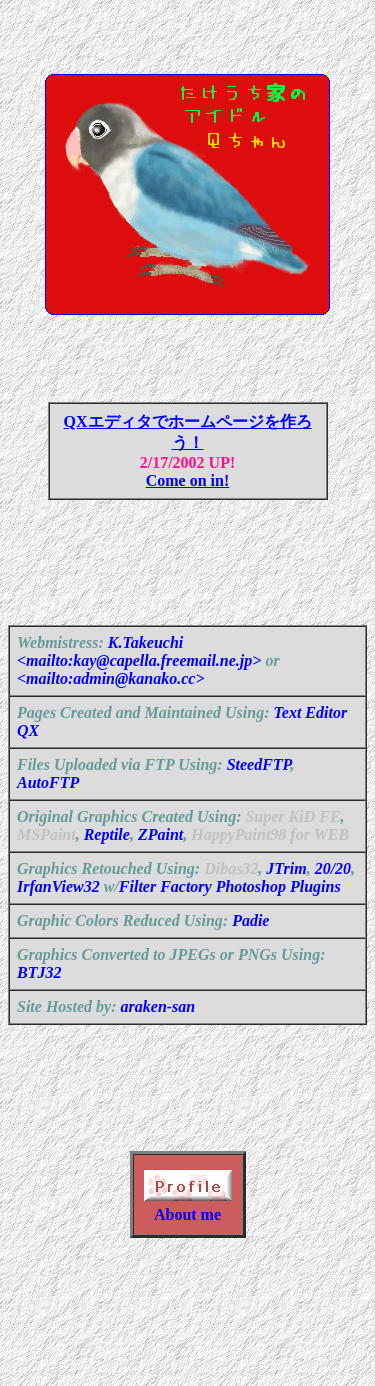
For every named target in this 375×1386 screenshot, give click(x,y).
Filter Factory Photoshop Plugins (230, 910)
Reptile (107, 858)
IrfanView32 (58, 910)
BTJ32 (39, 996)
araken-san (158, 1030)
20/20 (333, 892)
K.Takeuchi (145, 666)
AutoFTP (48, 806)
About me (187, 1250)
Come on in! (188, 492)
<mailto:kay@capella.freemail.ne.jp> (139, 684)
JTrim (286, 892)
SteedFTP (259, 788)
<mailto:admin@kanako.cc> (111, 702)
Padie (250, 944)
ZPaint (160, 858)
